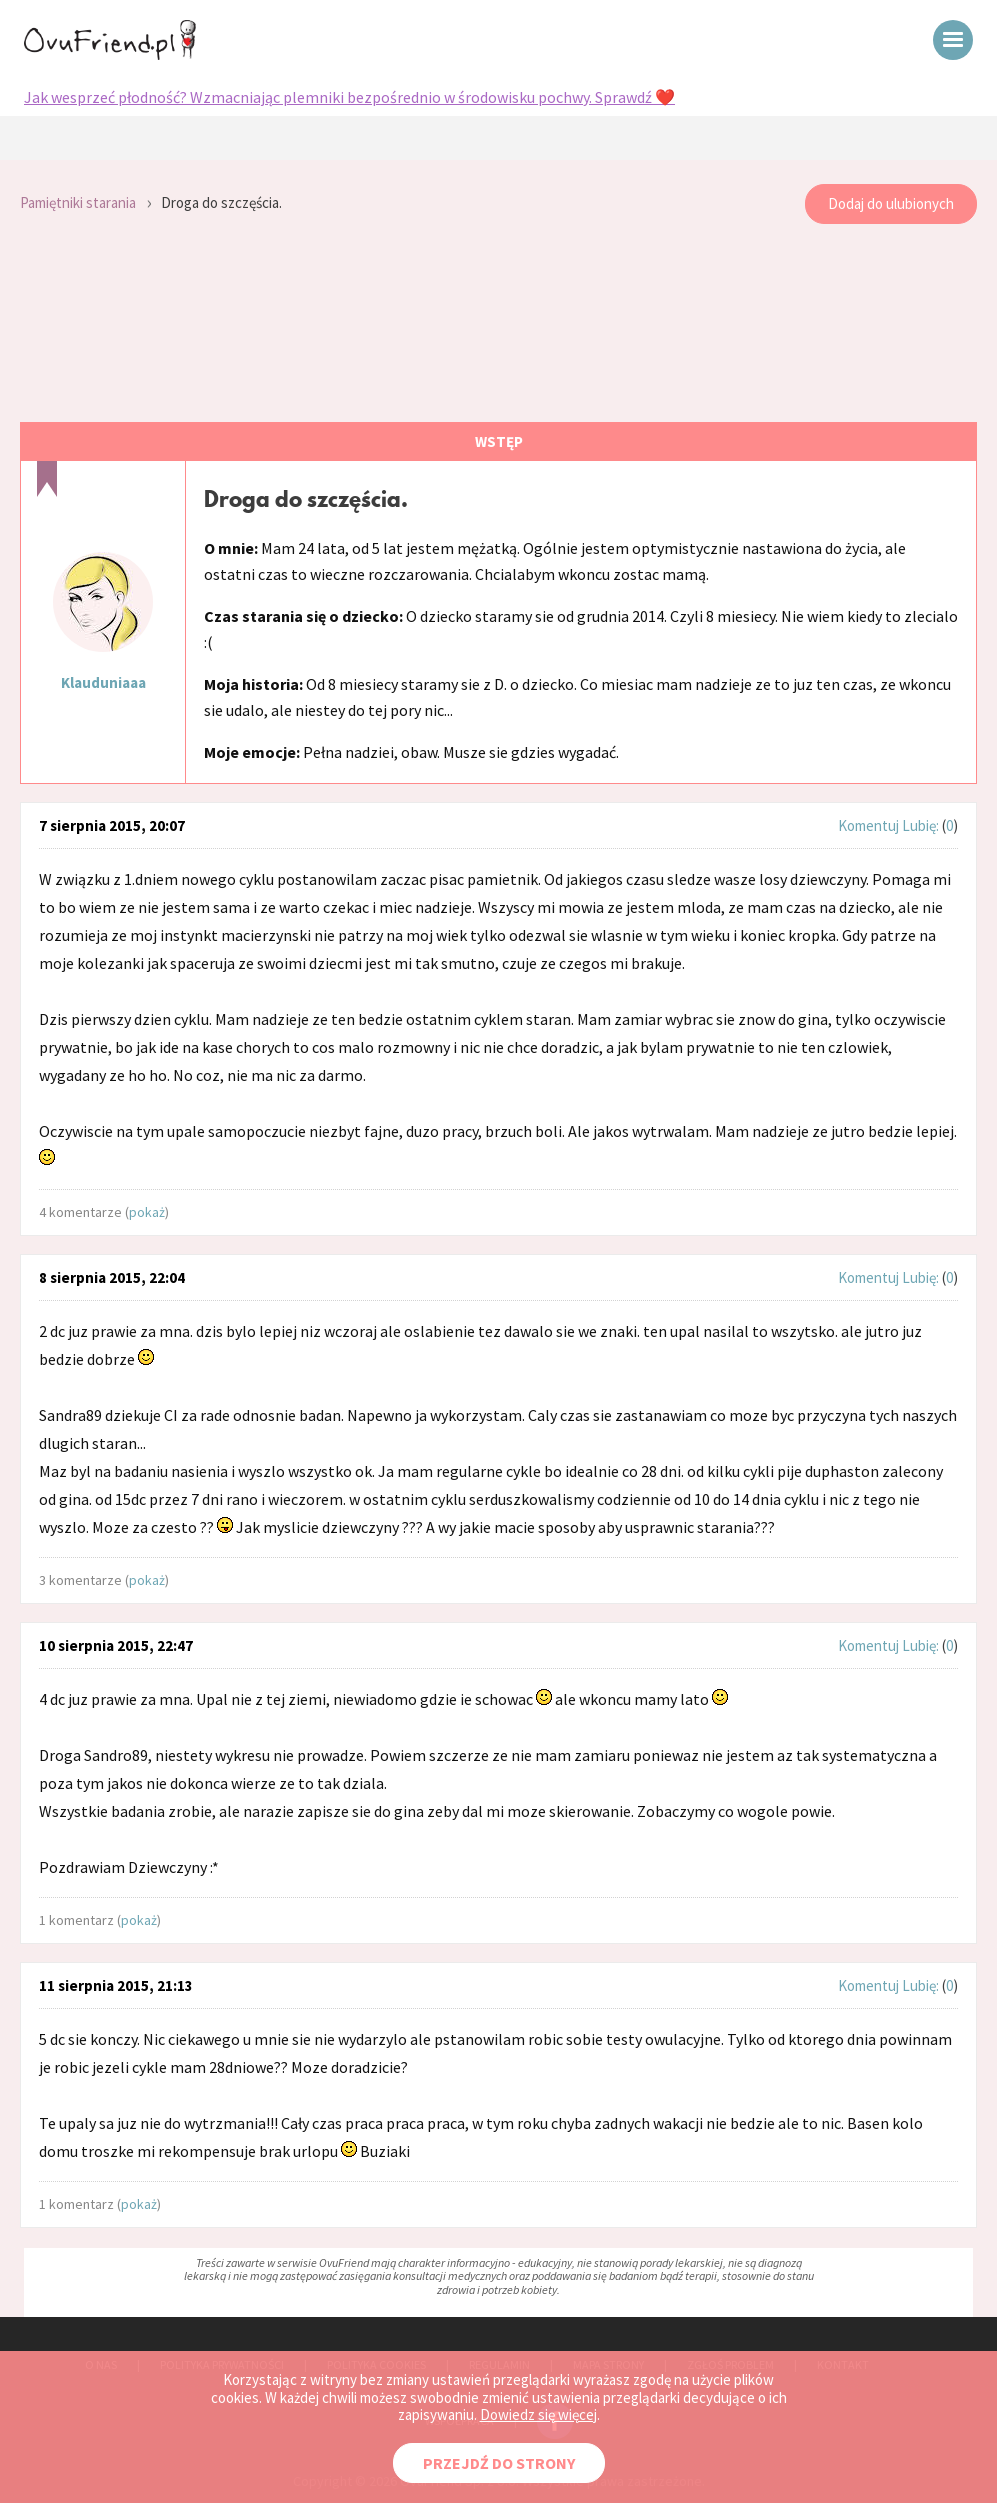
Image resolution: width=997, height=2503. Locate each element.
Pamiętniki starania (78, 202)
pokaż (147, 1212)
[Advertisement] (498, 324)
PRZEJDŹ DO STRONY (499, 2463)
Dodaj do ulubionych (891, 203)
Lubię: (922, 825)
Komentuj (868, 825)
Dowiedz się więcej (538, 2414)
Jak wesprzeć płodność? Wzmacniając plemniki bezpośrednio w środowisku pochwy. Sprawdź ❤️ (349, 97)
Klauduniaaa (103, 682)
